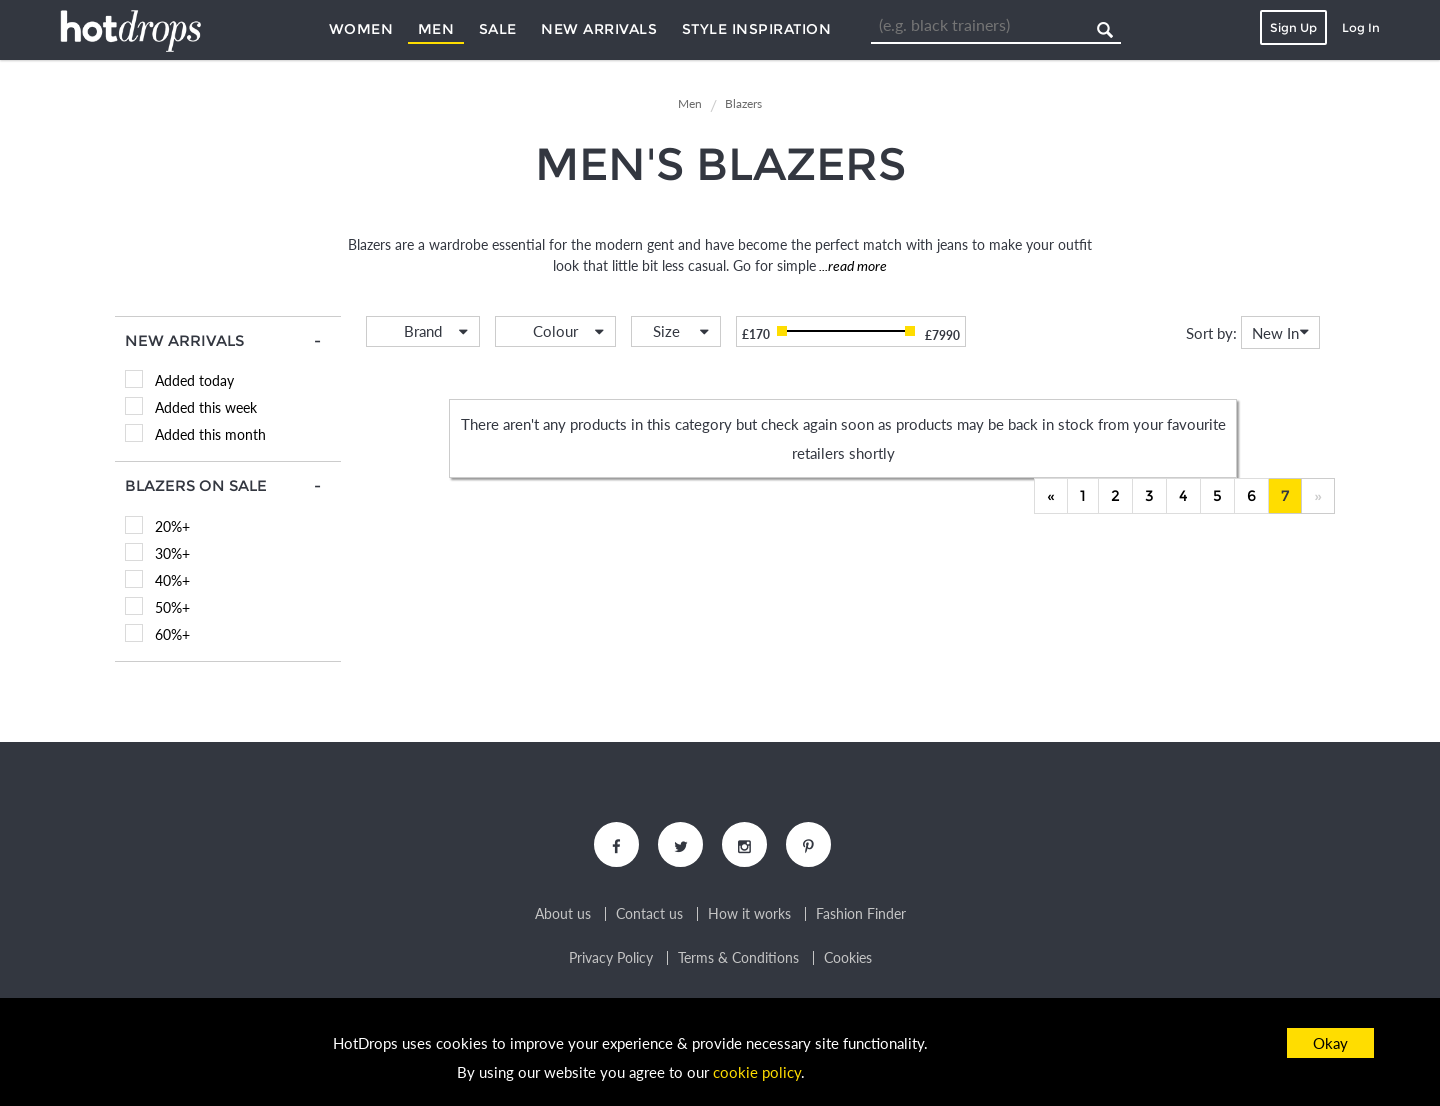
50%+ (172, 607)
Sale (498, 29)
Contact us (649, 914)
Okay (1330, 1043)
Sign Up (1293, 27)
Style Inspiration (757, 29)
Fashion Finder (861, 914)
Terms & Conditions (738, 958)
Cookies (848, 958)
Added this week (206, 407)
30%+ (172, 553)
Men (436, 29)
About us (563, 914)
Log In (1361, 27)
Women (361, 29)
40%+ (172, 580)
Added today (194, 380)
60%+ (172, 634)
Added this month (210, 434)
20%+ (172, 526)
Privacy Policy (611, 958)
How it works (749, 914)
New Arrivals (599, 29)
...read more (851, 265)
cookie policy (757, 1072)
